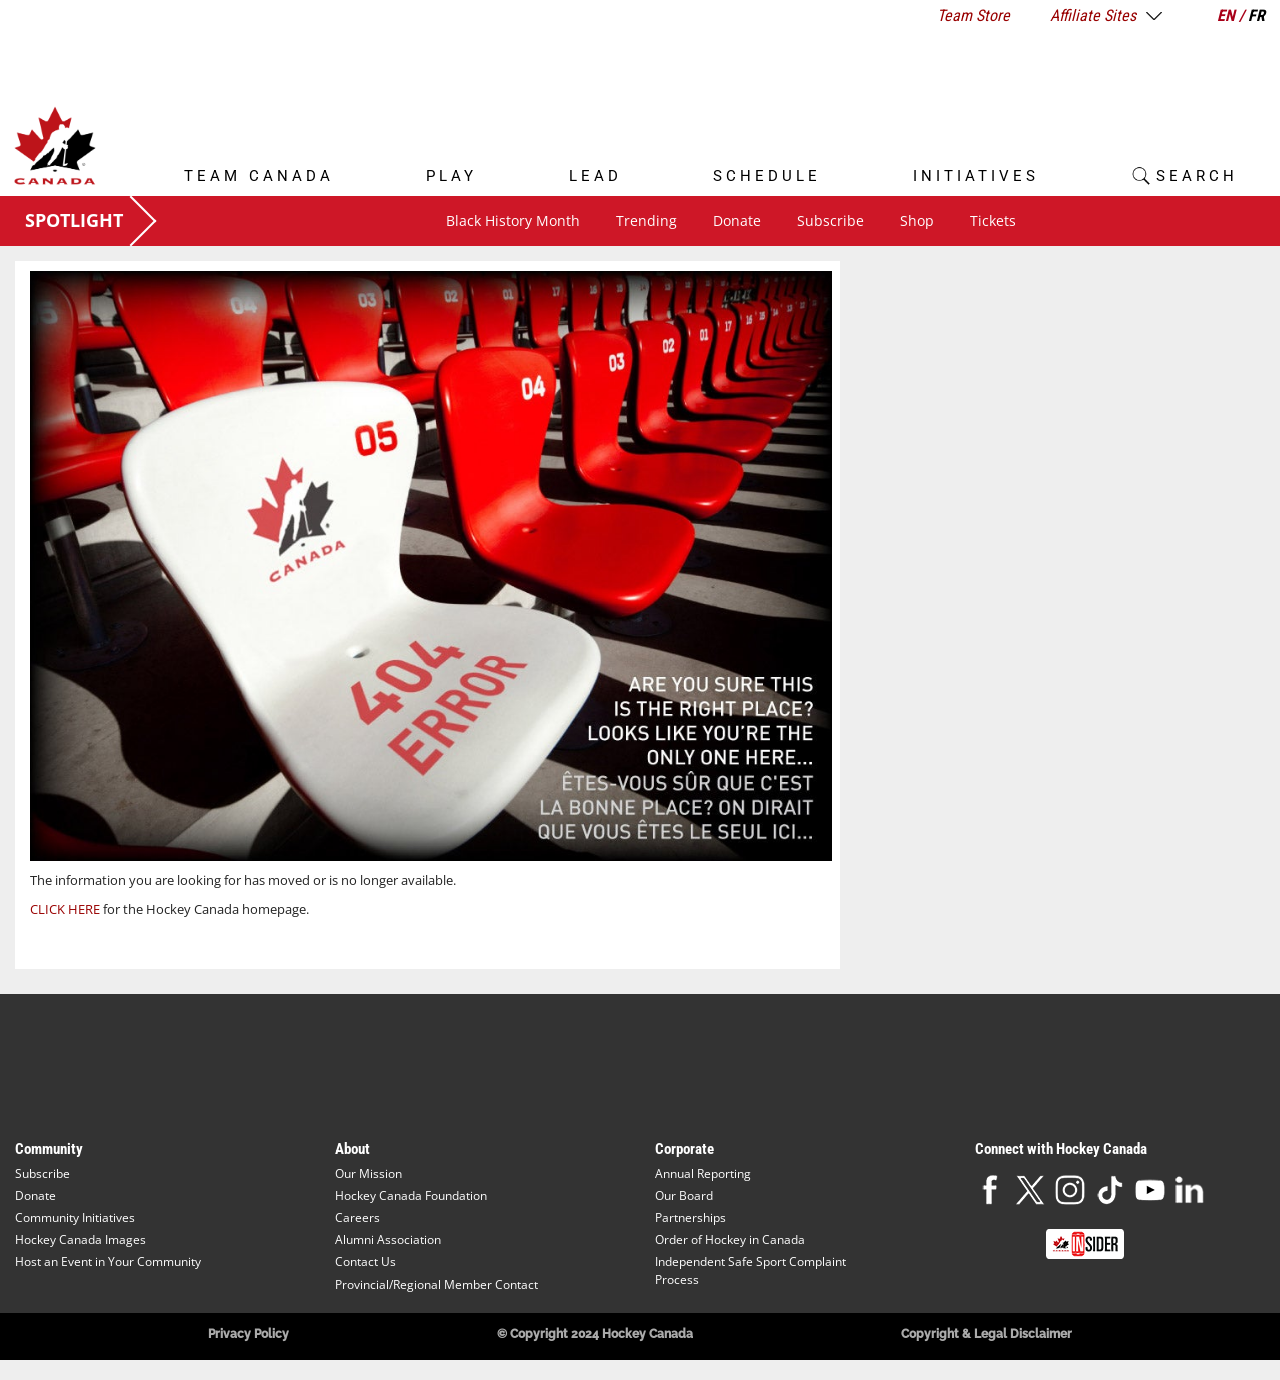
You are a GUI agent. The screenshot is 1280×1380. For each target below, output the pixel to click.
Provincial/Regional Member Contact (436, 1284)
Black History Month (513, 220)
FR (1256, 15)
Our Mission (368, 1173)
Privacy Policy (248, 1334)
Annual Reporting (703, 1173)
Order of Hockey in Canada (730, 1239)
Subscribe (830, 220)
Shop (917, 220)
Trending (646, 220)
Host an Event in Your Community (108, 1261)
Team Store (973, 15)
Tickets (993, 220)
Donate (737, 220)
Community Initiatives (75, 1217)
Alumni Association (388, 1239)
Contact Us (365, 1261)
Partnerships (690, 1217)
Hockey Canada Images (80, 1239)
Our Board (684, 1195)
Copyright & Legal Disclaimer (986, 1334)
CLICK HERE (65, 909)
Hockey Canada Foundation (411, 1195)
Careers (357, 1217)
